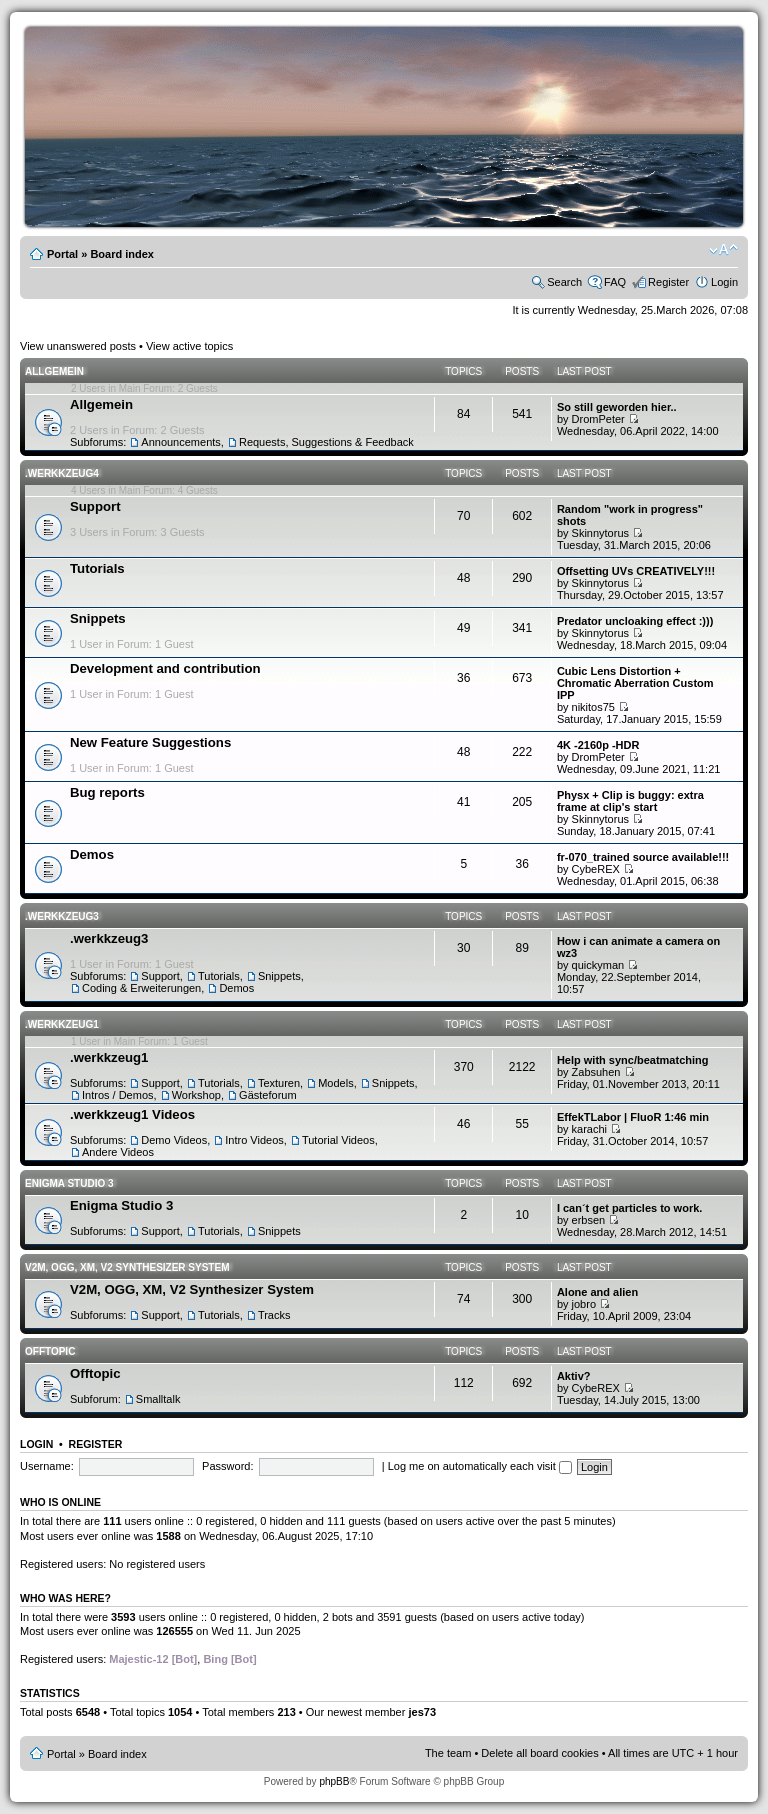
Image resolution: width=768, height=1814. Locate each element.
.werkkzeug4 (62, 473)
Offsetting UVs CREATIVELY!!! (636, 571)
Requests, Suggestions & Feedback (326, 442)
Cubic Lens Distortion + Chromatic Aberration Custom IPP (635, 683)
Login (724, 282)
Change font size (723, 250)
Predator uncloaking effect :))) (635, 621)
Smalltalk (158, 1399)
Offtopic (50, 1351)
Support (95, 506)
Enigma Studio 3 (69, 1183)
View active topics (189, 346)
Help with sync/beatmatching (633, 1060)
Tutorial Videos (338, 1140)
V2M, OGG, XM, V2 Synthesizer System (127, 1267)
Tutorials (97, 568)
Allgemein (54, 371)
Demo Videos (174, 1140)
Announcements (181, 442)
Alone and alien (597, 1292)
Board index (122, 254)
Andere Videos (118, 1152)
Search (564, 282)
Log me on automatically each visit (480, 1466)
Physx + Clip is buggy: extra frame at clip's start (630, 801)
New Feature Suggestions (150, 742)
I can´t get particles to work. (629, 1208)
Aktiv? (574, 1376)
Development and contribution (165, 668)
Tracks (274, 1315)
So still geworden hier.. (617, 407)
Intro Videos (254, 1140)
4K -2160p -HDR (598, 745)
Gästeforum (267, 1095)
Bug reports (107, 792)
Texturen (279, 1083)
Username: (47, 1466)
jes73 (422, 1712)
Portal (62, 254)
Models (335, 1083)
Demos (92, 854)
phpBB (334, 1781)
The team (448, 1753)
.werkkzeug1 (62, 1024)
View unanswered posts (78, 346)
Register (668, 282)
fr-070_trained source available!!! (643, 857)
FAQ (615, 282)
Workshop (196, 1095)
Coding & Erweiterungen (141, 988)
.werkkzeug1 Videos (132, 1114)
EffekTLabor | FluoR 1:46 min (633, 1117)
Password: (227, 1466)
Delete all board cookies (539, 1753)
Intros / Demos (118, 1095)
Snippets (98, 618)
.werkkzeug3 (62, 916)
